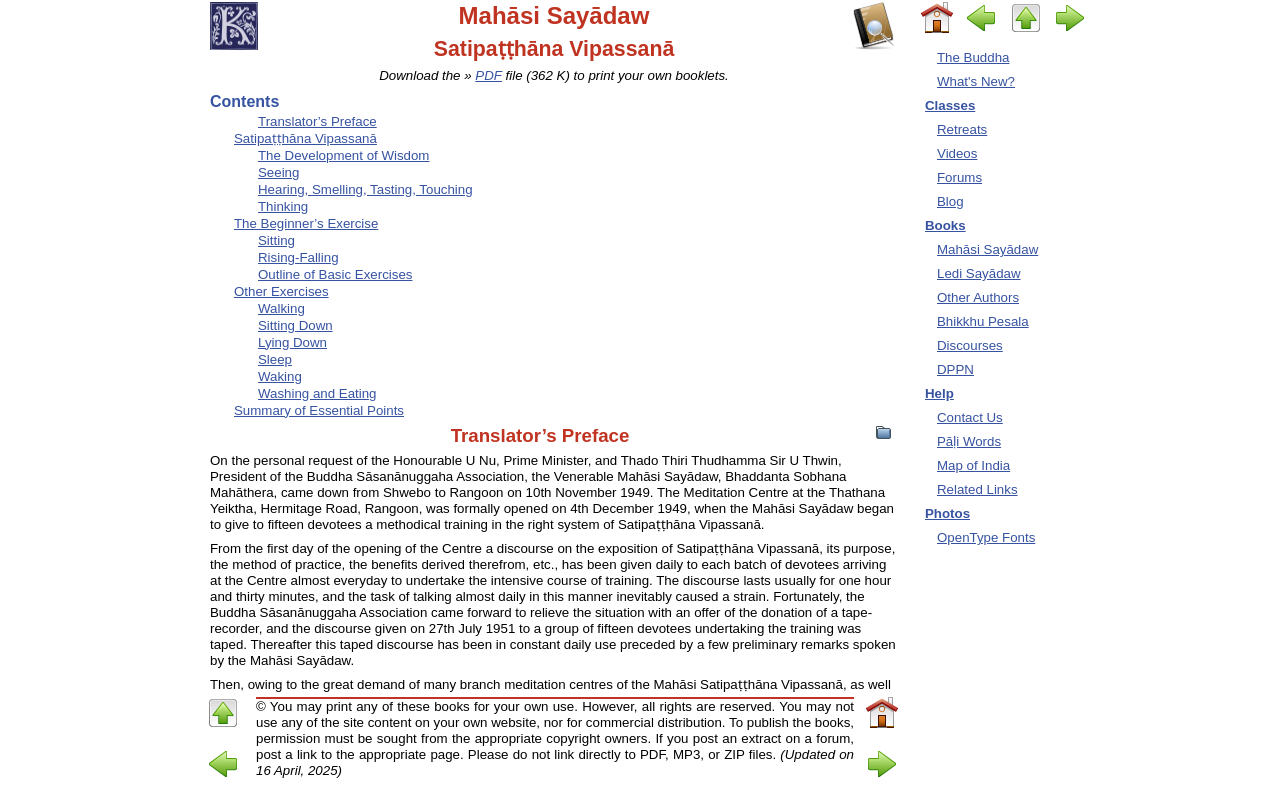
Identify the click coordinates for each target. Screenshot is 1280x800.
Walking (281, 308)
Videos (957, 153)
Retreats (962, 129)
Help (939, 393)
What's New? (976, 81)
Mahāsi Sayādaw (987, 249)
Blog (950, 201)
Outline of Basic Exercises (335, 274)
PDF (488, 75)
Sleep (275, 359)
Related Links (977, 489)
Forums (959, 177)
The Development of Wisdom (343, 155)
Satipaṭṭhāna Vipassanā (305, 138)
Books (945, 225)
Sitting (276, 240)
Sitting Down (295, 325)
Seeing (278, 172)
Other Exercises (281, 291)
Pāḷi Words (969, 441)
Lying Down (292, 342)
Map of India (973, 465)
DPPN (955, 369)
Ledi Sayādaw (979, 273)
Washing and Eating (317, 393)
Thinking (283, 206)
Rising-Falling (298, 257)
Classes (950, 105)
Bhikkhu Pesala (983, 321)
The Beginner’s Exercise (306, 223)
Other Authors (978, 297)
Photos (947, 513)
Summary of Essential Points (319, 410)
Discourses (970, 345)
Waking (280, 376)
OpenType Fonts (986, 537)
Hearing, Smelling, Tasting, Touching (365, 189)
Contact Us (970, 417)
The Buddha (973, 57)
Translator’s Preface (317, 121)
